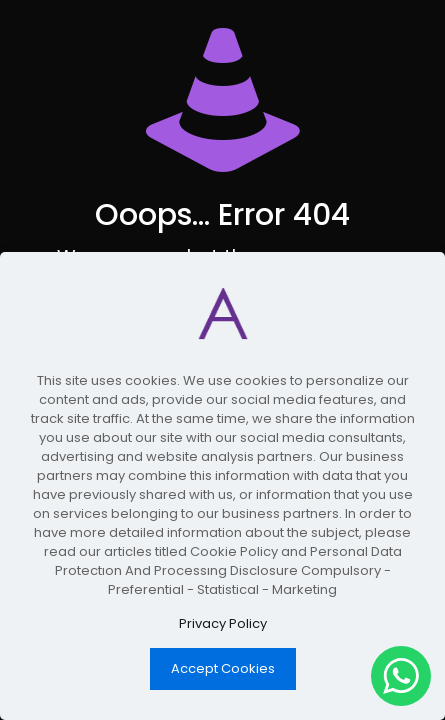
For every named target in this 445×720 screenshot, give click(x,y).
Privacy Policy (223, 623)
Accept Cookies (223, 668)
